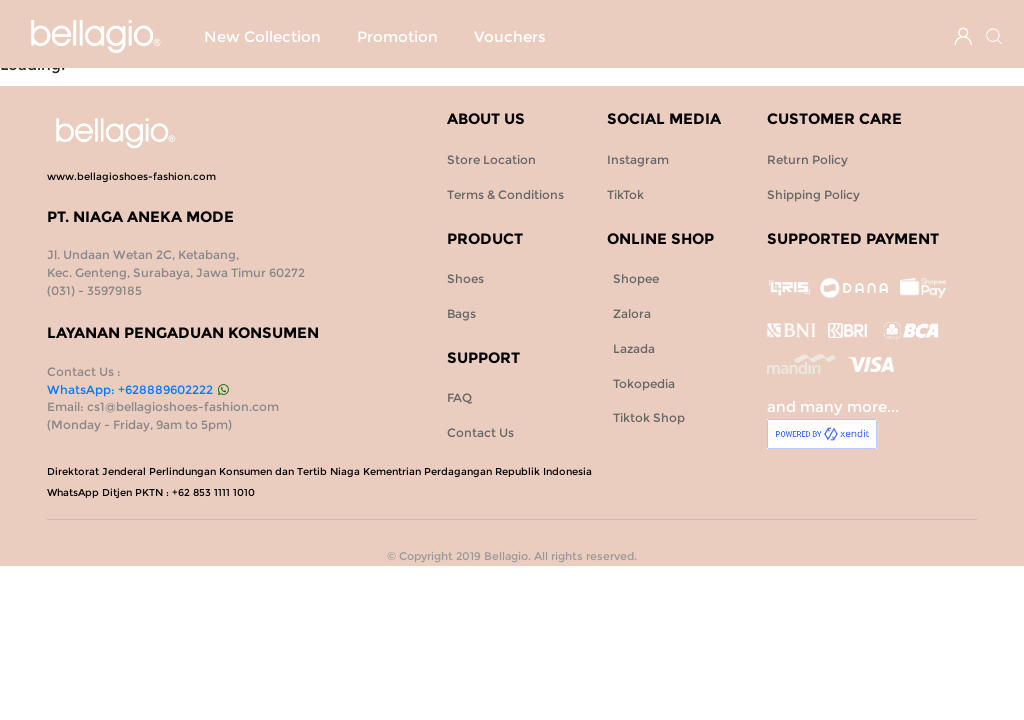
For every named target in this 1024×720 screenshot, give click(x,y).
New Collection (262, 37)
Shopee (633, 278)
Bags (624, 37)
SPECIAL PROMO (422, 37)
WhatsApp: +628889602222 (137, 389)
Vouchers (357, 74)
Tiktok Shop (646, 417)
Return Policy (807, 159)
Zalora (629, 313)
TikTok (625, 194)
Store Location (491, 159)
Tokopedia (641, 383)
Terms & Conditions (505, 194)
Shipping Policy (813, 194)
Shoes (546, 37)
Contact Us (480, 432)
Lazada (631, 348)
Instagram (638, 159)
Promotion (244, 74)
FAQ (459, 397)
